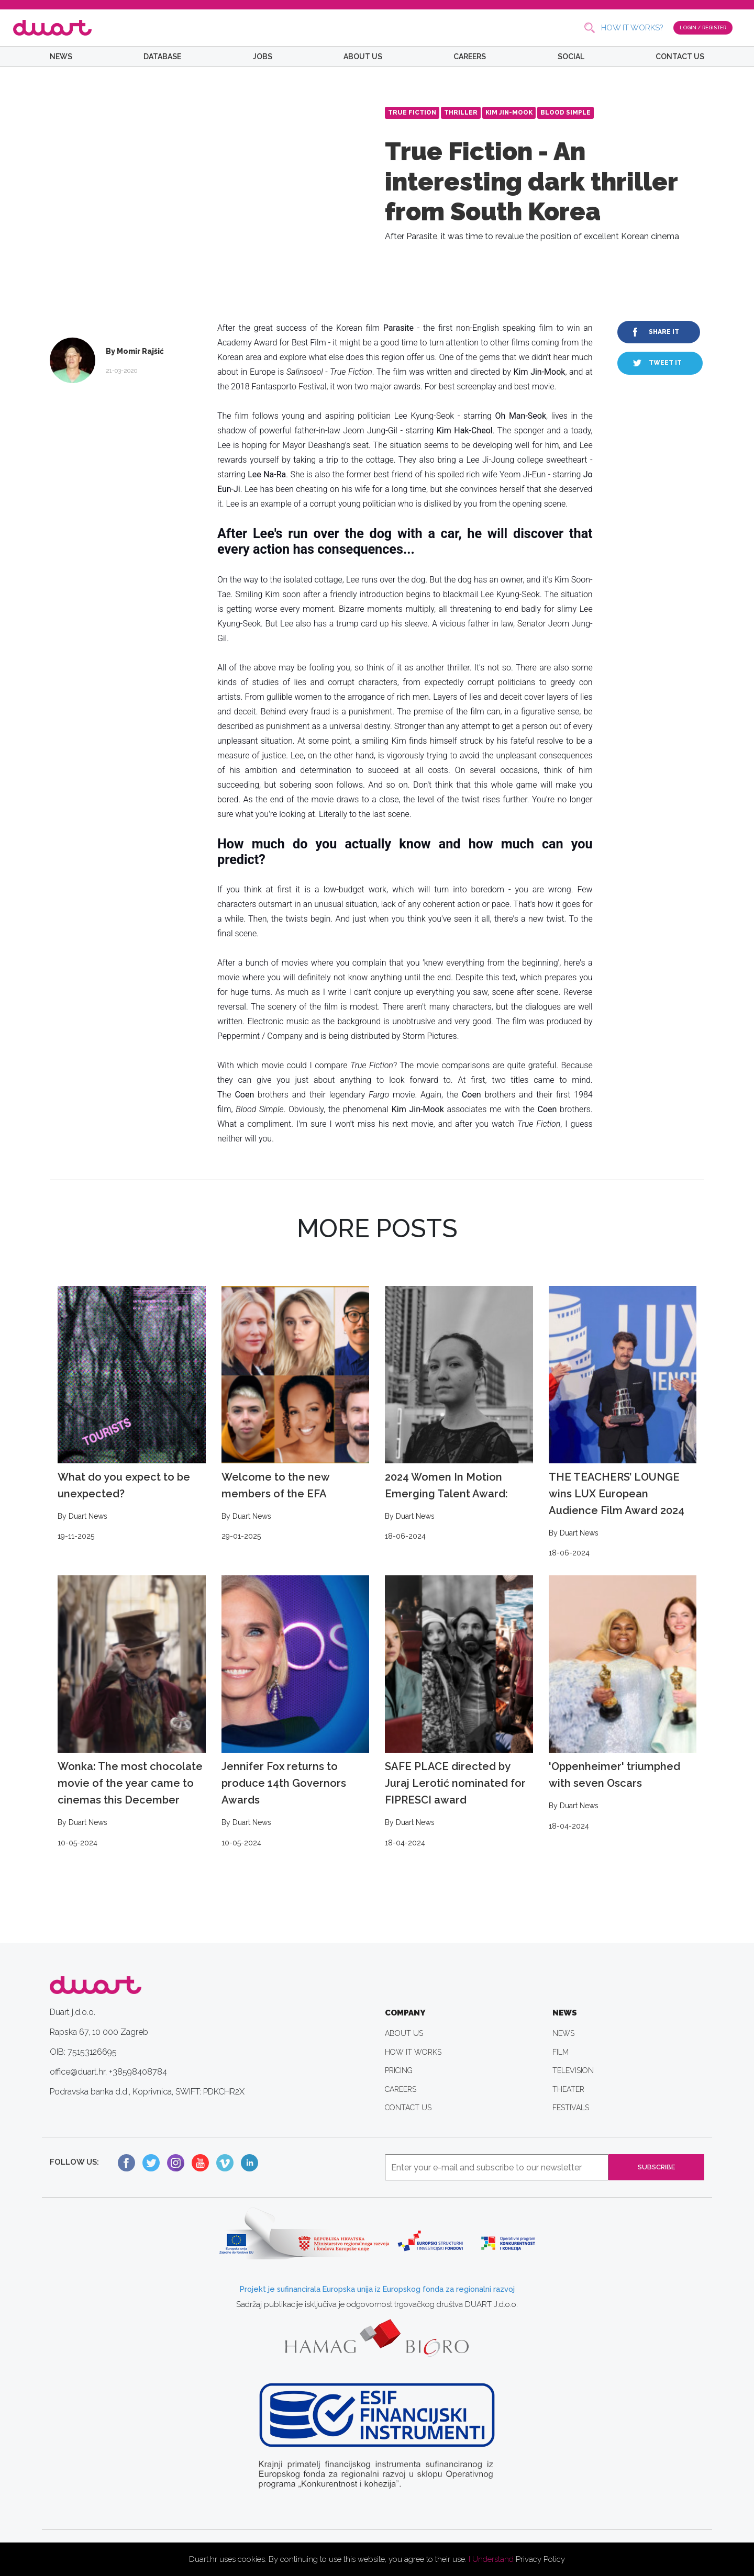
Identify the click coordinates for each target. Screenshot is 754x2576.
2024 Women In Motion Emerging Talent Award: (459, 1414)
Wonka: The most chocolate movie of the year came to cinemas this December (132, 1712)
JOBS (262, 56)
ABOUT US (362, 56)
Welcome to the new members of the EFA (295, 1414)
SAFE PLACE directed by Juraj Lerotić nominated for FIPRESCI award (459, 1712)
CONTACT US (680, 56)
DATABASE (162, 56)
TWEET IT (665, 362)
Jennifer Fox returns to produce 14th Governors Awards (295, 1712)
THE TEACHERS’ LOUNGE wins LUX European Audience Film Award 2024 (623, 1422)
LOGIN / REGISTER (697, 27)
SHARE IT (664, 331)
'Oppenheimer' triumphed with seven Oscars (623, 1703)
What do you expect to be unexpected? (132, 1414)
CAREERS (469, 56)
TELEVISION (573, 2070)
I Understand (491, 2559)
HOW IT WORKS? (620, 27)
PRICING (399, 2070)
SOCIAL (571, 56)
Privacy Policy (540, 2559)
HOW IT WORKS (413, 2052)
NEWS (61, 56)
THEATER (568, 2089)
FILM (560, 2052)
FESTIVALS (570, 2107)
